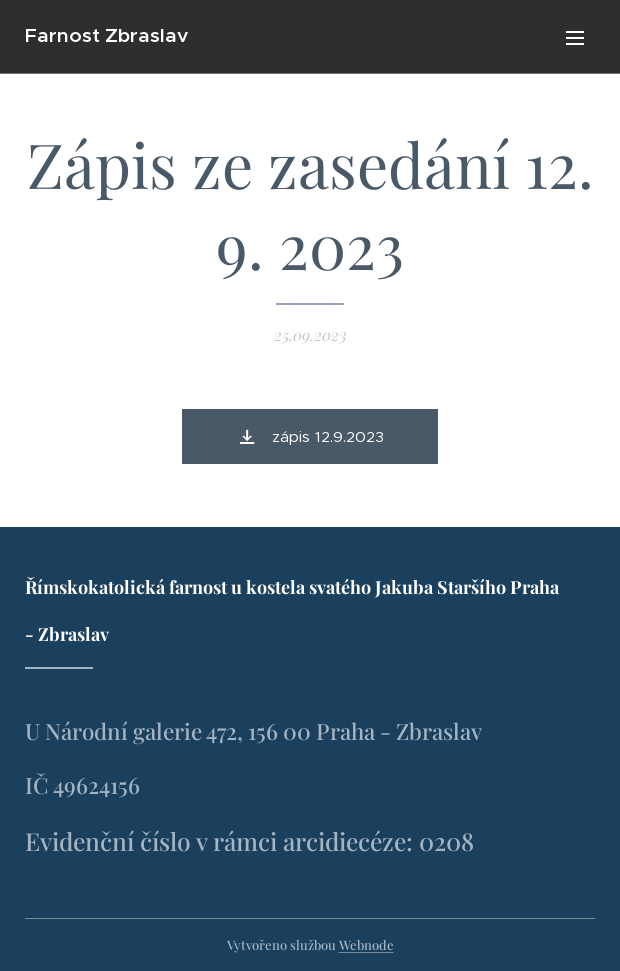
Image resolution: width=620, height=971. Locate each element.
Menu (575, 38)
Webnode (366, 944)
